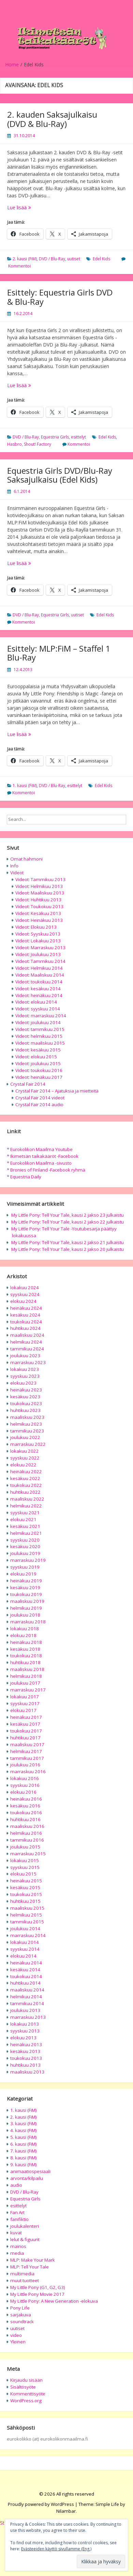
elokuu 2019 (23, 1574)
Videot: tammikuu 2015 (39, 1029)
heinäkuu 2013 (26, 2044)
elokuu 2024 (23, 1301)
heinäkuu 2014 (26, 1963)
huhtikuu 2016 (25, 1819)
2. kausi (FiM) (25, 259)
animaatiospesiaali (30, 2171)
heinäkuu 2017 (26, 1717)
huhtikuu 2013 (25, 2065)
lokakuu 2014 (24, 1942)
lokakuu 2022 (24, 1451)
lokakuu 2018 (24, 1628)
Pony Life (20, 2308)
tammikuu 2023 (27, 1431)
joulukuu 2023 (25, 1355)
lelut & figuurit (25, 2239)
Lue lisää (31, 207)
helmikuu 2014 (26, 1996)
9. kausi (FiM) (23, 2164)
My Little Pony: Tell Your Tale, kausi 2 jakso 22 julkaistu (67, 1222)
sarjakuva (20, 2315)
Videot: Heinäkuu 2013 (39, 920)
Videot (17, 872)
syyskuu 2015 (25, 1867)
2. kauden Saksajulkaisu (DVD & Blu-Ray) (52, 119)
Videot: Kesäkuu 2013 (38, 913)
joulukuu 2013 (25, 2010)
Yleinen (18, 2342)
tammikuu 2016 (27, 1840)
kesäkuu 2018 (25, 1649)
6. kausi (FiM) (23, 2144)
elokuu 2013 (23, 2038)
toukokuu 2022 (26, 1485)
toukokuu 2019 (26, 1594)
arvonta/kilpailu (26, 2178)
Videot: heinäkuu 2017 (38, 1077)
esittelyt (78, 437)
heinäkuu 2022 (26, 1471)
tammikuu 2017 (27, 1758)
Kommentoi (19, 266)
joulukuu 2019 (25, 1553)
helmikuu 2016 (26, 1833)
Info (14, 866)
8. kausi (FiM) (23, 2158)
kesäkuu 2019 (25, 1587)
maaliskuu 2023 (27, 1417)
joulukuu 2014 (25, 1928)
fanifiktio (19, 2219)
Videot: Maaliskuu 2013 (39, 893)
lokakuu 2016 (24, 1778)
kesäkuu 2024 (25, 1315)
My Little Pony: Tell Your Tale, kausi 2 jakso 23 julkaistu (67, 1215)
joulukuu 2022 (25, 1437)
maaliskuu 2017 (27, 1744)
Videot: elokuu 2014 (36, 1002)
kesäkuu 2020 (25, 1546)
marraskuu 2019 (28, 1560)
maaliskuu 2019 (27, 1601)
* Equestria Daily (24, 1177)
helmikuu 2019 (26, 1608)
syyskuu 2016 (25, 1785)
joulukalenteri (24, 2226)
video (16, 2335)
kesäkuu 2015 (25, 1887)
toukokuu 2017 (26, 1731)
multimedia (22, 2274)
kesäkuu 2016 (25, 1806)
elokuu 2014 (23, 1956)
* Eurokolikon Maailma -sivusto (39, 1163)
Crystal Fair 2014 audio (39, 1104)
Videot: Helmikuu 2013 (39, 886)
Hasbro (14, 444)
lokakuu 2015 (24, 1860)
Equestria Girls (55, 437)
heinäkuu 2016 (26, 1799)
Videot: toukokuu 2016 (38, 1070)
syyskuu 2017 (25, 1703)
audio (16, 2185)
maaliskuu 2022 (27, 1499)
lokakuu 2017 (24, 1697)
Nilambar (66, 2511)
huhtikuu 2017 (25, 1738)
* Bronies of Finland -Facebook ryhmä (46, 1170)
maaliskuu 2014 (27, 1990)
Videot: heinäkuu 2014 (38, 995)
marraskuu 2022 (28, 1444)
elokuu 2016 (23, 1792)
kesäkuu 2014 (25, 1969)
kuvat (16, 2233)
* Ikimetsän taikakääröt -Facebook (42, 1156)
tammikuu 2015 (27, 1922)
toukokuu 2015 (26, 1894)
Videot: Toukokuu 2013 (39, 906)
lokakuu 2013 (24, 2024)
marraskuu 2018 (28, 1622)
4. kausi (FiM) (23, 2130)
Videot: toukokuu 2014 (38, 982)
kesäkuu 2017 (25, 1724)
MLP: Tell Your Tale (29, 2267)
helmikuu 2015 (26, 1915)
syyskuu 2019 (25, 1567)
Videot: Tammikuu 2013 (40, 879)
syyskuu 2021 (25, 1512)
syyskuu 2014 (25, 1949)
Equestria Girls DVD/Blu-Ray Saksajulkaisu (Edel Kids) (59, 475)
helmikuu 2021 (26, 1533)
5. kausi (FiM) (23, 2137)
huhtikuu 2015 (25, 1901)
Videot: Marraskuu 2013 (40, 947)
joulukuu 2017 (25, 1683)
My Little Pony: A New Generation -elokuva (54, 2301)
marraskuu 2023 (28, 1362)
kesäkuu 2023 (25, 1397)
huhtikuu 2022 (25, 1492)
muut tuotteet (24, 2280)
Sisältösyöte (23, 2387)
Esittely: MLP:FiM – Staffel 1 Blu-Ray (58, 653)
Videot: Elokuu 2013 (36, 927)
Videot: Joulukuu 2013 (38, 954)
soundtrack (22, 2321)
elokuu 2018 (23, 1635)
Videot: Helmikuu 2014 (39, 968)
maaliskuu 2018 (27, 1669)
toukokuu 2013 (26, 2058)
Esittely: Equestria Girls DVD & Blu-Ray (60, 297)
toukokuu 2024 (26, 1322)
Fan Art (17, 2212)
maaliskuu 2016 (27, 1826)
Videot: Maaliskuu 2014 (39, 975)
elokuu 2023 (23, 1383)
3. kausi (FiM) (23, 2123)
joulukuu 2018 (25, 1615)
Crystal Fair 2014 (27, 1084)
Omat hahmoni (26, 859)
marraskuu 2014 (28, 1935)
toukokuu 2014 (26, 1976)
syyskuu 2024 (25, 1294)
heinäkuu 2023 (26, 1390)
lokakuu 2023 (24, 1369)
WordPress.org (26, 2400)
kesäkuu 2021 (25, 1526)
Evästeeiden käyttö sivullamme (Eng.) (56, 2549)
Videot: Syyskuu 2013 (37, 934)
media (17, 2253)
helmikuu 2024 (26, 1342)
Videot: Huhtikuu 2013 (38, 900)
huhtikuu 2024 (25, 1328)
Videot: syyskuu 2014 (37, 1009)
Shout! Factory (37, 444)
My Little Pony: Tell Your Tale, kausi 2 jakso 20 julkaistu (67, 1249)
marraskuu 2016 (28, 1771)
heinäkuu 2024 (26, 1308)
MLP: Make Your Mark (32, 2260)
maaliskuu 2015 (27, 1908)
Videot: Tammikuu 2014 (40, 961)
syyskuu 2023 (25, 1376)
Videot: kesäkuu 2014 (38, 988)
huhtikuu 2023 (25, 1410)
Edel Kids (101, 259)
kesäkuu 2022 (25, 1478)
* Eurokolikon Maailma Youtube (40, 1149)
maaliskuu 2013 (27, 2072)
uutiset (73, 259)
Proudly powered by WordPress (41, 2504)
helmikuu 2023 (26, 1424)
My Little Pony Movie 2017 (37, 2294)
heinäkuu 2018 (26, 1642)
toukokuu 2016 (26, 1812)
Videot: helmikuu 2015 (38, 1036)
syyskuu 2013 (25, 2031)
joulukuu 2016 (25, 1765)
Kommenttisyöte (27, 2394)
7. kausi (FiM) (23, 2151)
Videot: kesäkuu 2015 (38, 1050)
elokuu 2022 (23, 1465)
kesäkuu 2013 (25, 2051)
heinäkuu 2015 (26, 1881)
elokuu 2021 (23, 1519)
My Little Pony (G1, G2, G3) (37, 2287)
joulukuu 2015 (25, 1847)
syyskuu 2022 (25, 1458)
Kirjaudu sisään (26, 2380)
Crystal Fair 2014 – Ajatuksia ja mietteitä (57, 1091)
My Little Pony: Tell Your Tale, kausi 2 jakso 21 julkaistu (67, 1242)
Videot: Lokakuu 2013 (38, 941)
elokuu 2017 (23, 1710)
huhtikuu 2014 (25, 1983)
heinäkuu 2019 (26, 1581)
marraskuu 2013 (28, 2017)
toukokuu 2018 (26, 1655)
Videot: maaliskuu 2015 (40, 1043)
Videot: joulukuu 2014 (38, 1022)
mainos (18, 2246)
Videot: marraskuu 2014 (40, 1015)
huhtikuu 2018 (25, 1662)
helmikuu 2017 (26, 1751)
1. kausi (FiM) (25, 785)
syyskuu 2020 (25, 1540)
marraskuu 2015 (28, 1854)
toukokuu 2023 (26, 1403)
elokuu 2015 (23, 1874)
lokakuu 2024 (24, 1287)
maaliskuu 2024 (27, 1335)
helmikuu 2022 (26, 1506)
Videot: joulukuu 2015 (38, 1063)
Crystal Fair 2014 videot (39, 1098)
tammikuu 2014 (27, 2003)
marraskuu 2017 (28, 1690)
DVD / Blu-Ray (52, 259)
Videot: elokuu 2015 (36, 1057)
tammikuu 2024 (27, 1349)
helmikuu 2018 (26, 1676)
